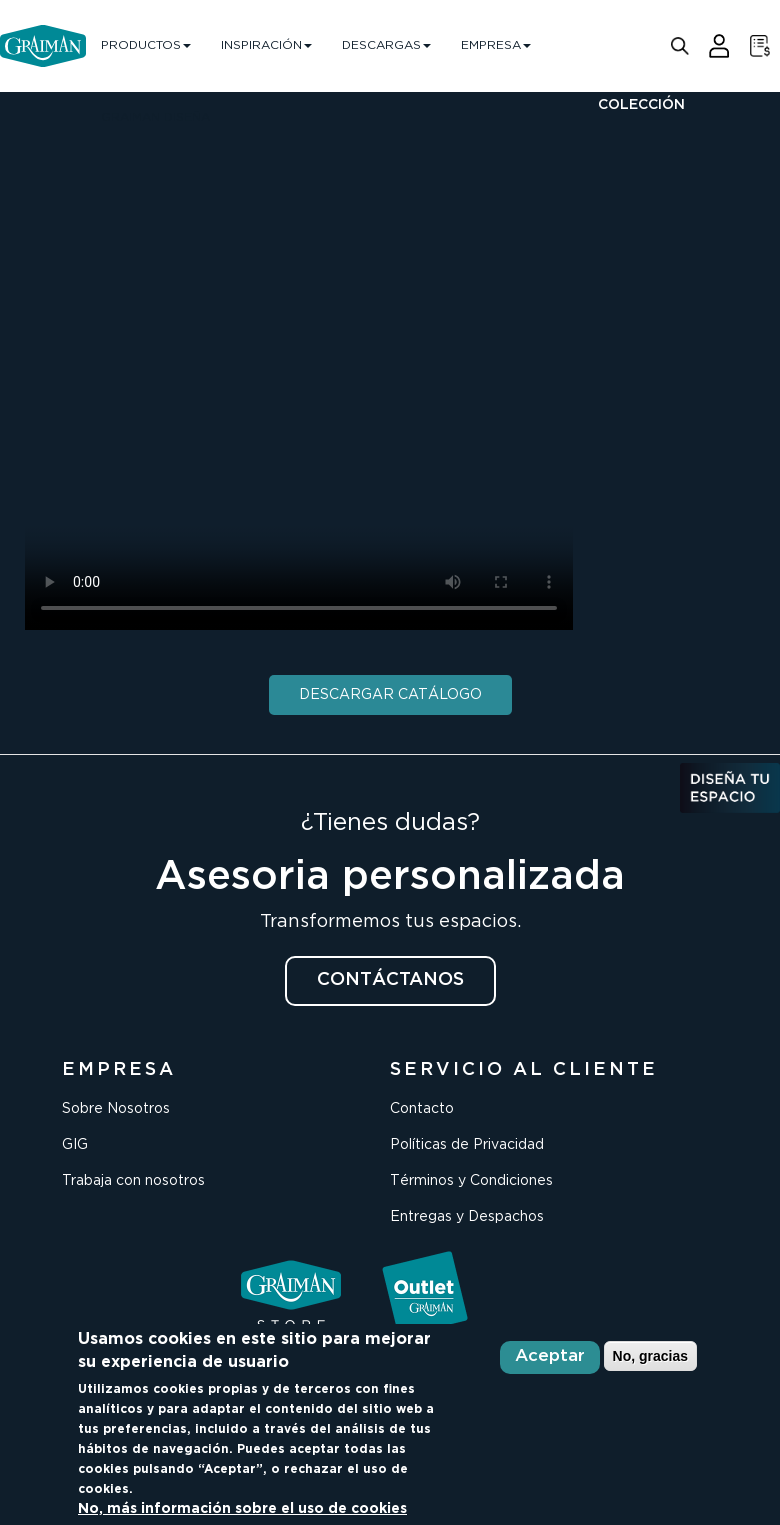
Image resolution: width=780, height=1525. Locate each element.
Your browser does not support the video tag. (299, 355)
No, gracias (650, 1356)
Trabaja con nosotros (133, 1181)
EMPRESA (496, 45)
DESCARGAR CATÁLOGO (390, 695)
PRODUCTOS (146, 45)
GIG (75, 1145)
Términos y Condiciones (471, 1181)
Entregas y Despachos (467, 1217)
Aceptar (550, 1356)
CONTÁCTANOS (390, 980)
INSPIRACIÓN (266, 45)
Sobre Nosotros (116, 1109)
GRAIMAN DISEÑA (155, 117)
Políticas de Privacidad (467, 1145)
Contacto (422, 1109)
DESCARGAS (386, 45)
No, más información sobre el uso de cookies (242, 1509)
